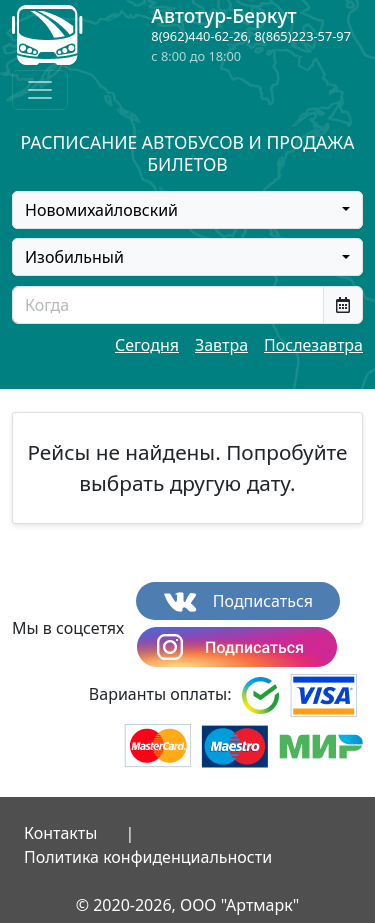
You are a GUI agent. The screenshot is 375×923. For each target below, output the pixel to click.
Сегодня (147, 345)
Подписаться (238, 601)
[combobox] (187, 210)
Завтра (221, 345)
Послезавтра (313, 345)
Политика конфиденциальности (148, 857)
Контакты (60, 833)
